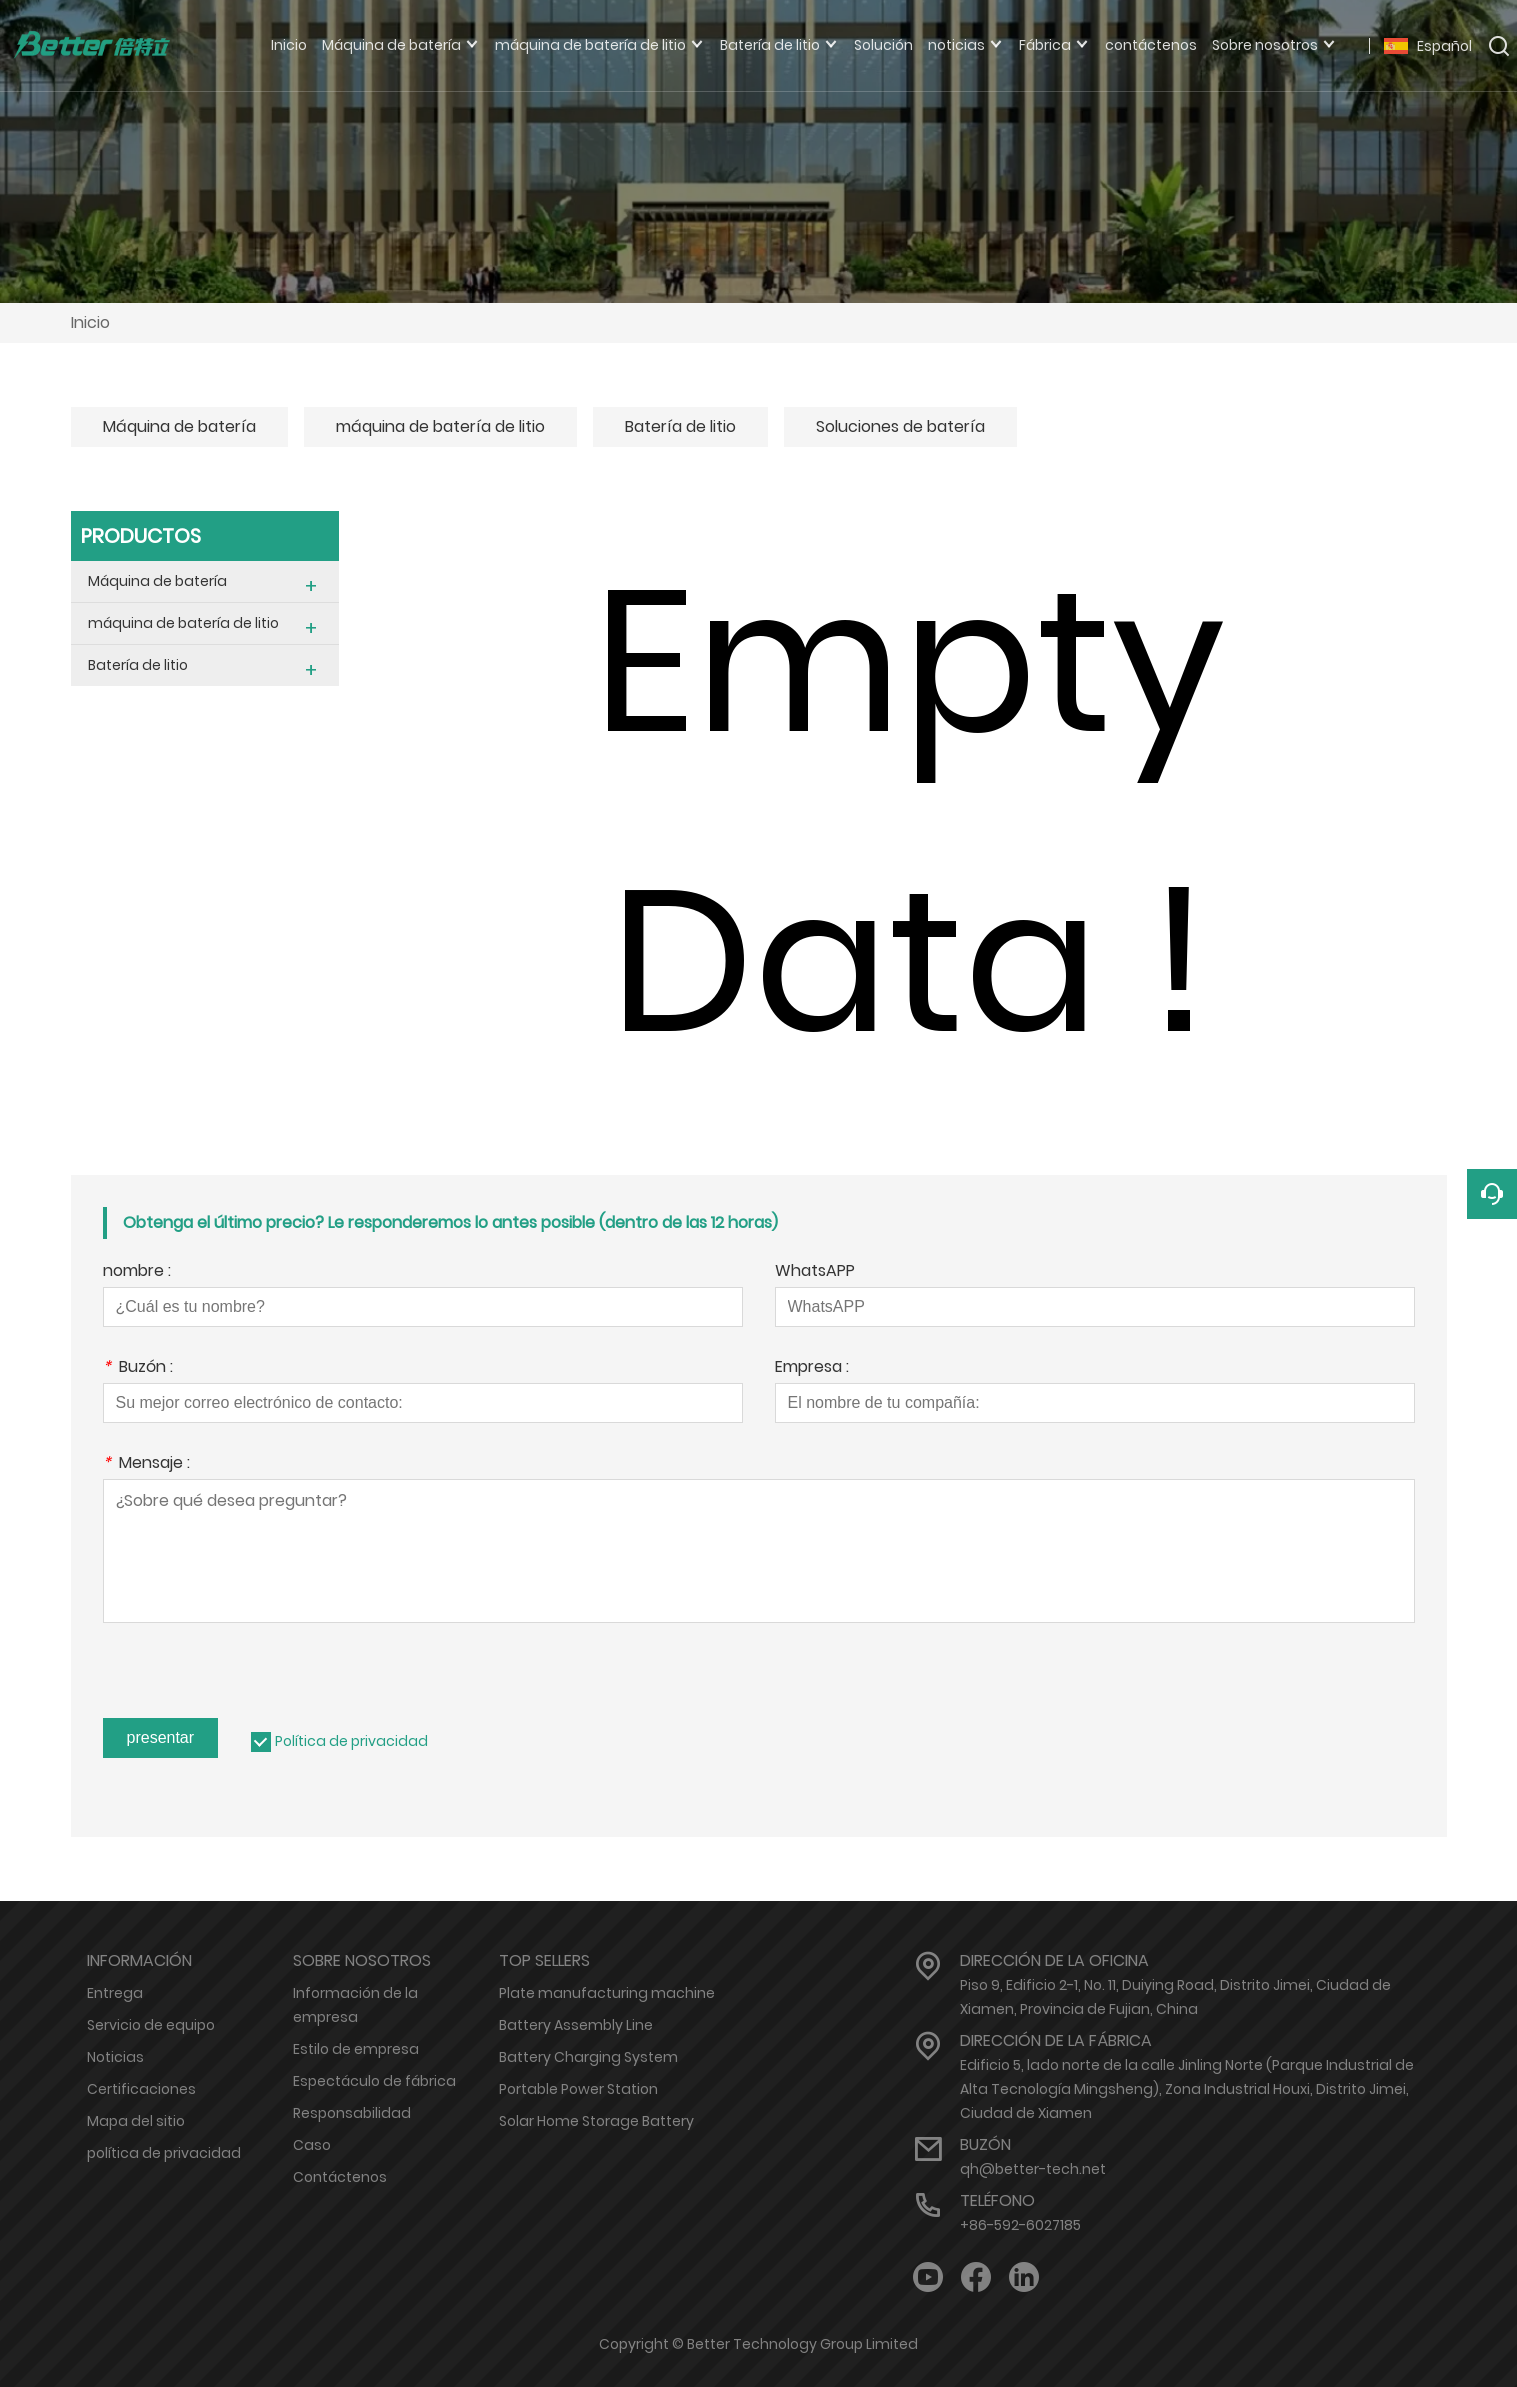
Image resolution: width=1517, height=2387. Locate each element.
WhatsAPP (815, 1272)
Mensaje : (146, 1464)
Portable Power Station (578, 2089)
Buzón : (138, 1368)
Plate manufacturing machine (607, 1993)
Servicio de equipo (151, 2025)
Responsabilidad (352, 2113)
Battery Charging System (588, 2057)
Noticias (115, 2057)
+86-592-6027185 (1020, 2225)
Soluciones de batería (900, 426)
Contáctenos (340, 2177)
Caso (312, 2145)
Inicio (90, 322)
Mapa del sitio (136, 2121)
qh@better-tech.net (1033, 2169)
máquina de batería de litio (440, 426)
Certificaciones (141, 2089)
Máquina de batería (179, 426)
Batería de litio (680, 426)
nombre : (137, 1272)
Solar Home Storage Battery (596, 2121)
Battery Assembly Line (576, 2025)
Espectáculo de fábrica (374, 2081)
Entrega (115, 1993)
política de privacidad (164, 2153)
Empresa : (812, 1368)
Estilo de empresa (356, 2049)
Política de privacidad (351, 1741)
